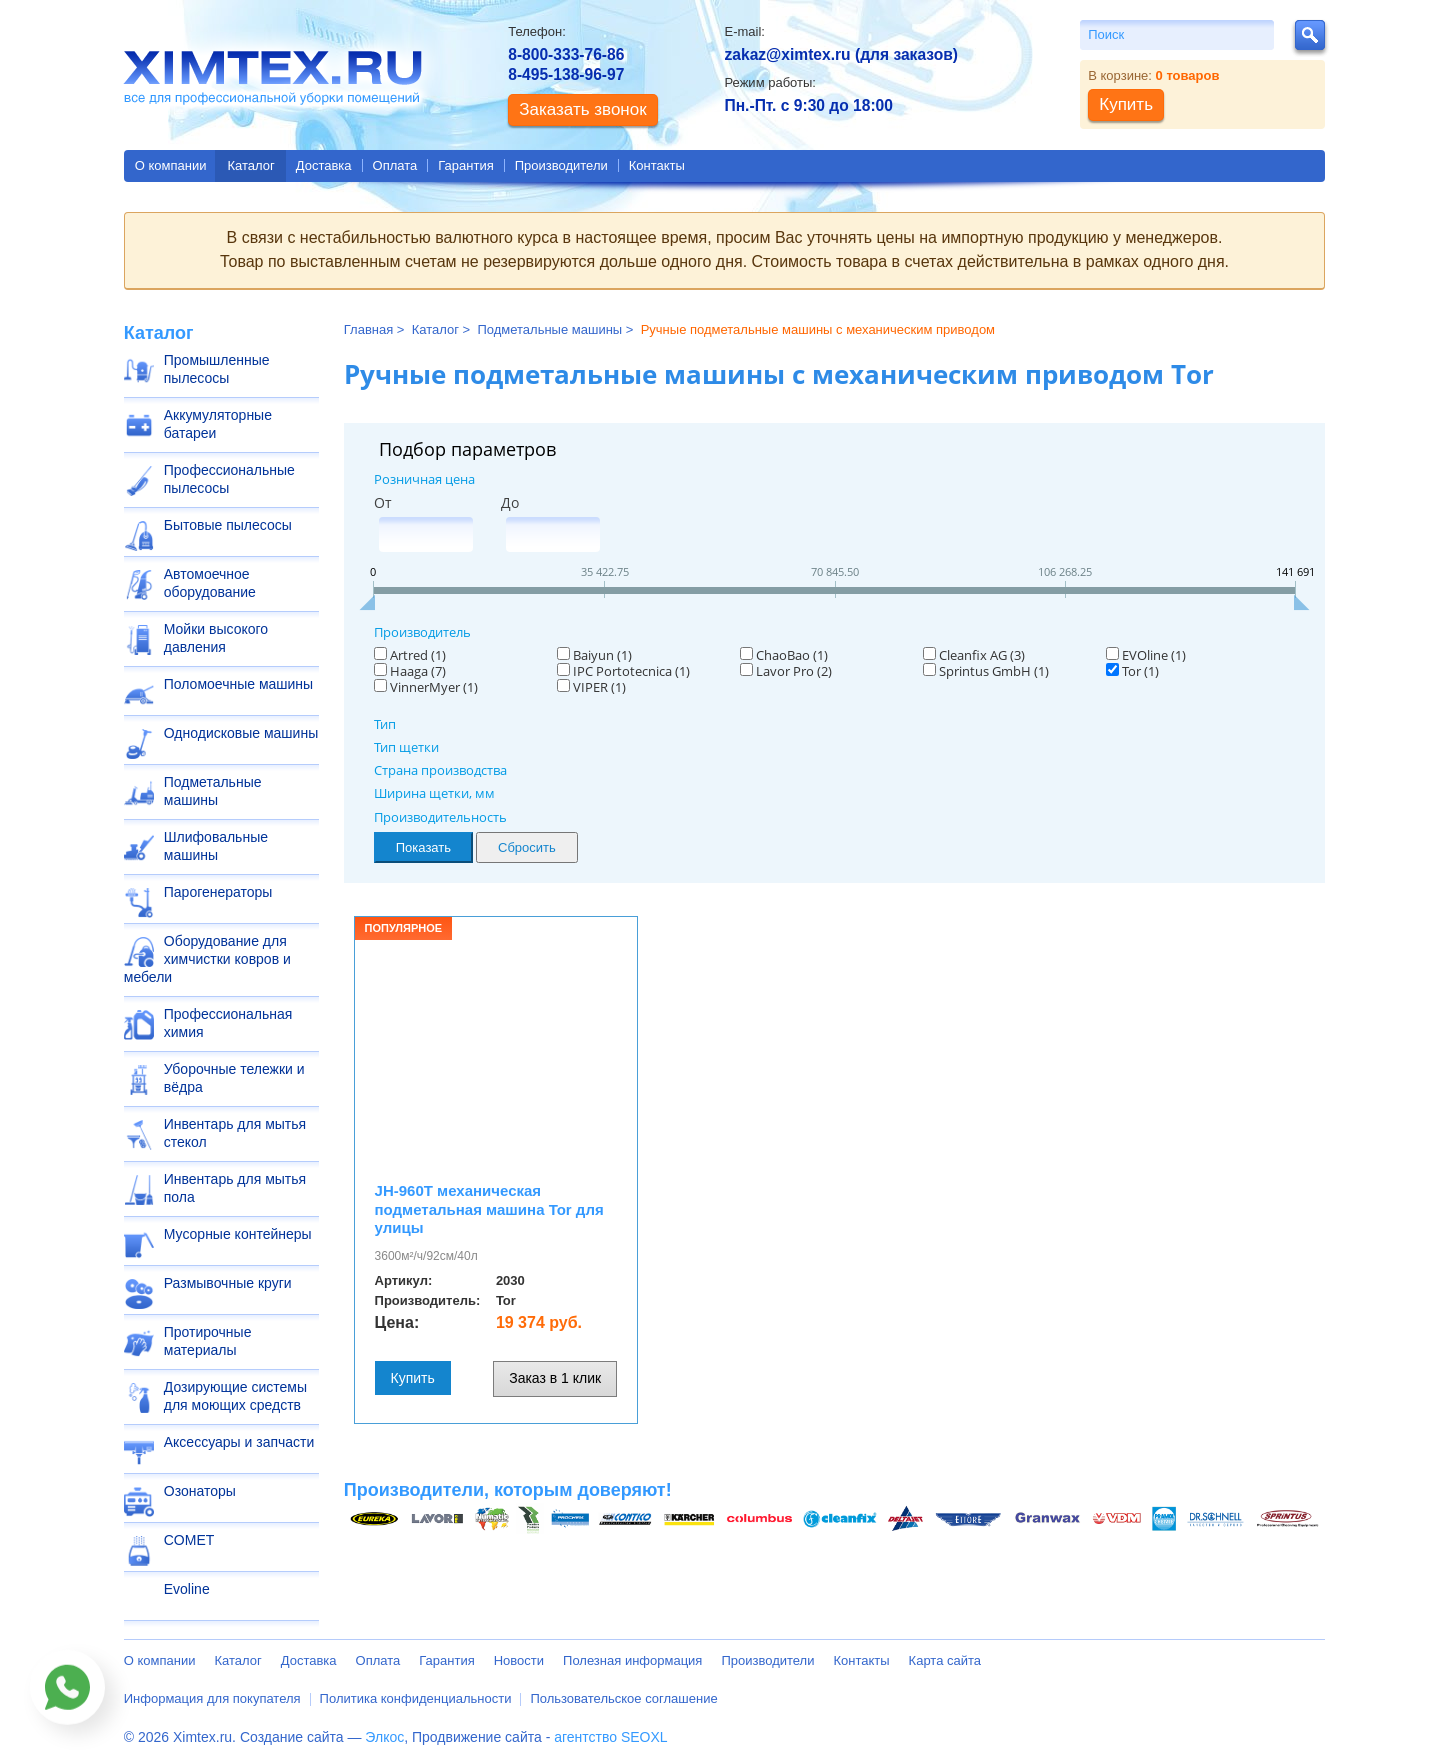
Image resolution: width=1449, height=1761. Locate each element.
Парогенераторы (218, 892)
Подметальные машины (213, 791)
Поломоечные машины (238, 684)
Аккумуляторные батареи (218, 424)
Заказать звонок (582, 109)
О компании (171, 165)
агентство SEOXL (610, 1737)
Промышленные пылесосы (217, 369)
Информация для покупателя (212, 1698)
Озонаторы (200, 1491)
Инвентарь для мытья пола (235, 1188)
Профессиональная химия (228, 1023)
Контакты (657, 165)
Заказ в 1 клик (555, 1378)
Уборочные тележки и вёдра (234, 1078)
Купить (413, 1378)
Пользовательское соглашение (623, 1698)
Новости (519, 1660)
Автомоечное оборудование (210, 583)
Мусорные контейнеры (238, 1234)
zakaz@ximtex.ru (787, 54)
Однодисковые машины (241, 733)
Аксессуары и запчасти (239, 1442)
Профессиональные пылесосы (229, 479)
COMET (189, 1540)
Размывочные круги (228, 1283)
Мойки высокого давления (216, 638)
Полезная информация (632, 1660)
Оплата (395, 165)
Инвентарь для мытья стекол (235, 1133)
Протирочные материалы (208, 1341)
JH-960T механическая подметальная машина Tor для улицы (489, 1209)
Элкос (384, 1737)
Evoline (187, 1589)
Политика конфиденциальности (416, 1698)
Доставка (324, 165)
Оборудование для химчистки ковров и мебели (207, 959)
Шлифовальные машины (216, 846)
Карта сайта (945, 1660)
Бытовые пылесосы (228, 525)
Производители (561, 165)
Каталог (250, 165)
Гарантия (465, 165)
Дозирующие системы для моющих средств (235, 1396)
